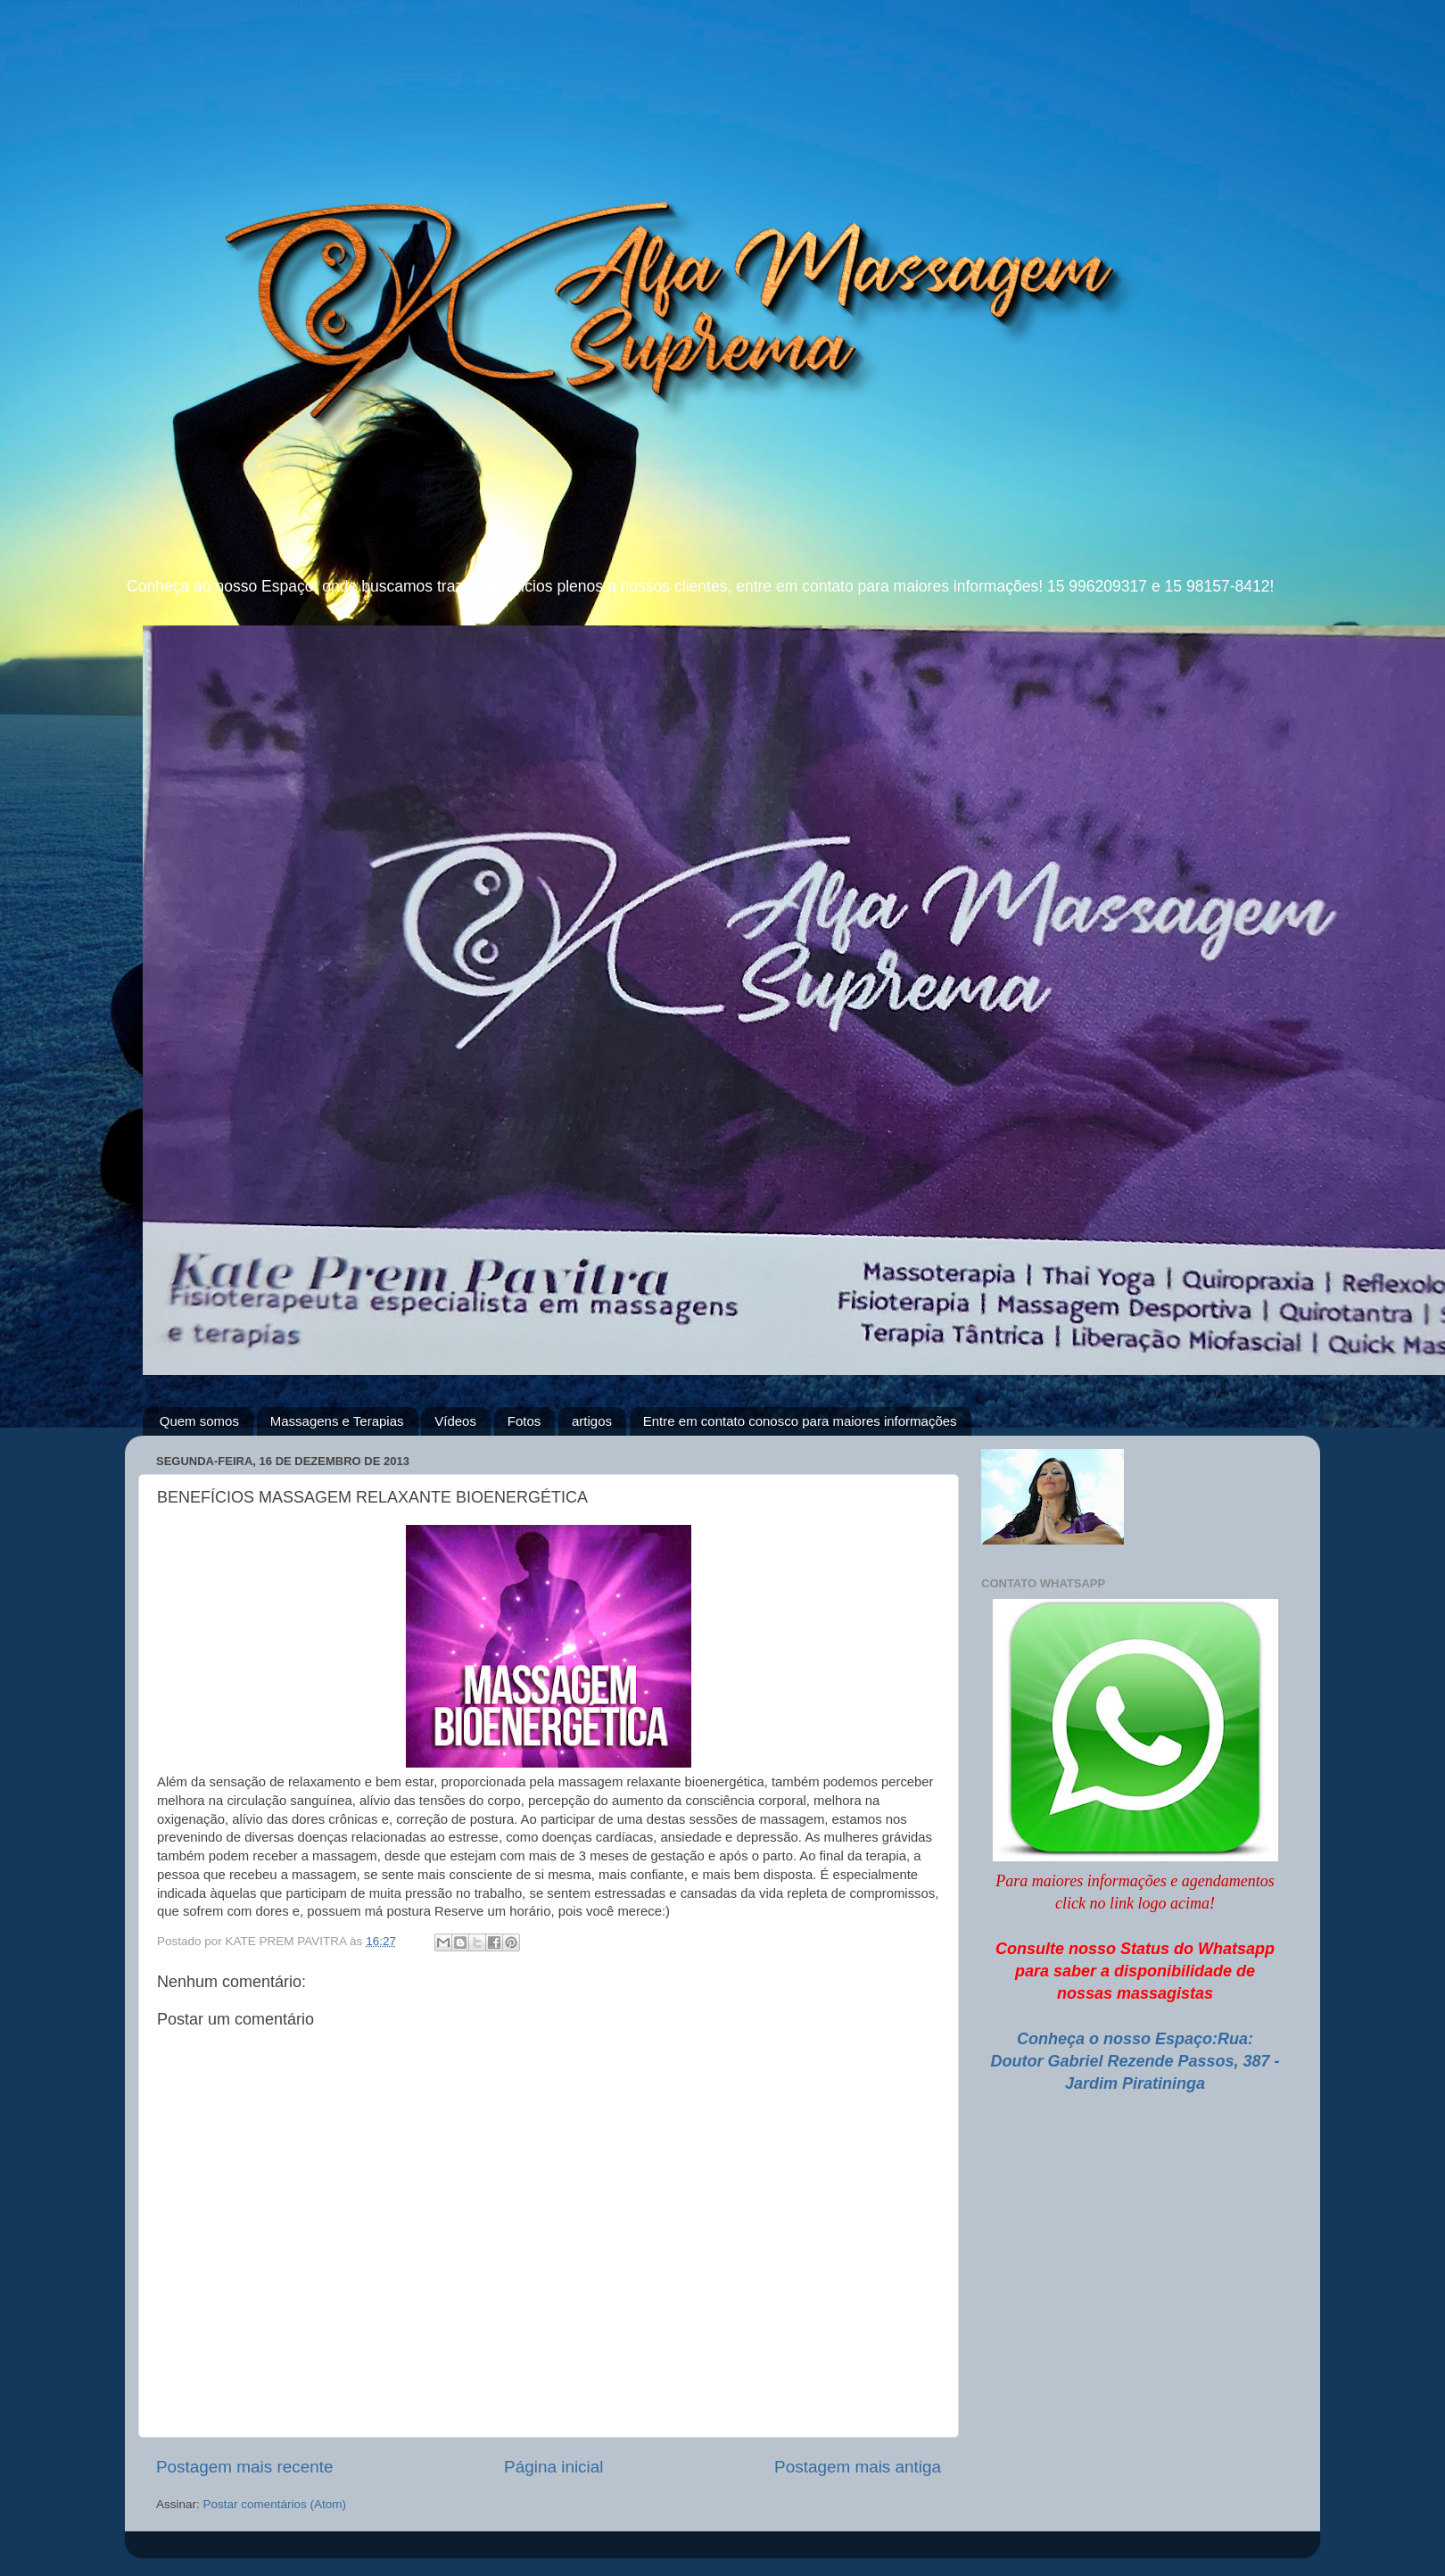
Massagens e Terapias (337, 1421)
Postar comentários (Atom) (275, 2504)
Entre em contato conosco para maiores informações (800, 1421)
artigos (592, 1421)
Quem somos (199, 1421)
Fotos (524, 1421)
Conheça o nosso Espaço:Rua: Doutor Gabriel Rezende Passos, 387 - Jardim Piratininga (1134, 2061)
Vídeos (455, 1421)
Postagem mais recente (244, 2466)
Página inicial (553, 2466)
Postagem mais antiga (857, 2466)
